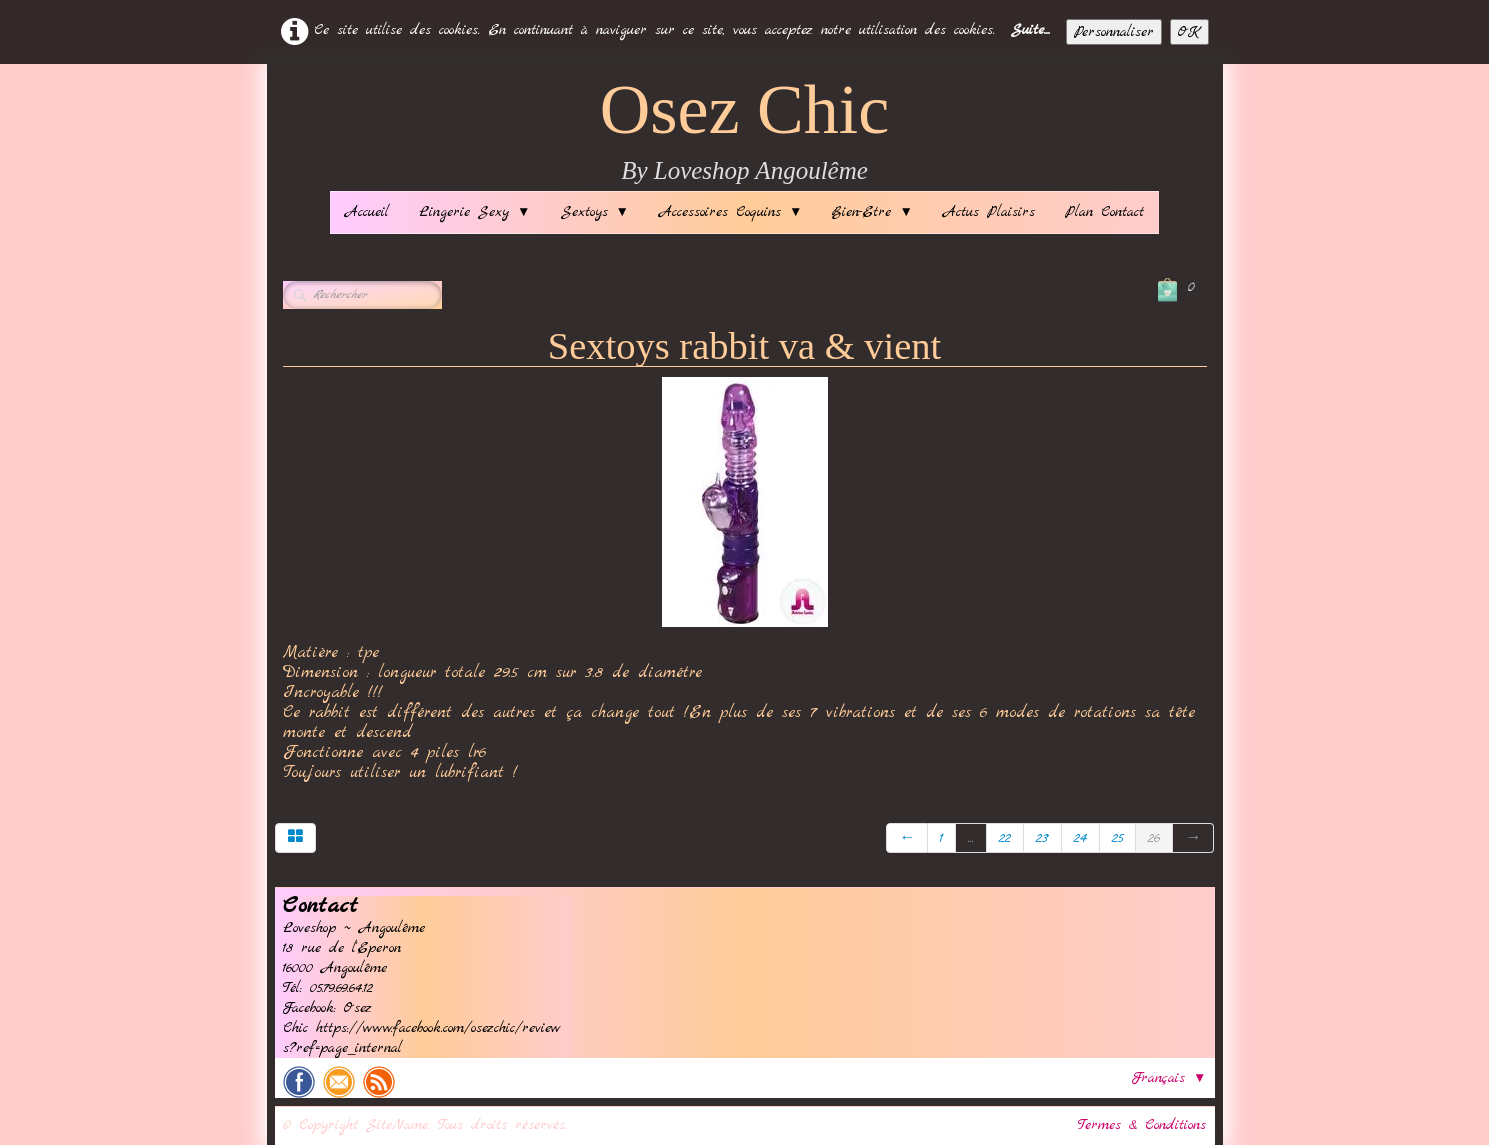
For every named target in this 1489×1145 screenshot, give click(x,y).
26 (1154, 838)
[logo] (745, 132)
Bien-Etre (872, 212)
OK (1189, 32)
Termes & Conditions (1142, 1125)
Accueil (367, 212)
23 (1042, 838)
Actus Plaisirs (989, 212)
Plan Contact (1104, 212)
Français (1169, 1078)
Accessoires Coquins (730, 212)
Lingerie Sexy (474, 212)
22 (1005, 838)
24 (1080, 838)
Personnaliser (1114, 32)
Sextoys (595, 212)
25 (1117, 838)
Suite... (1030, 30)
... (971, 838)
